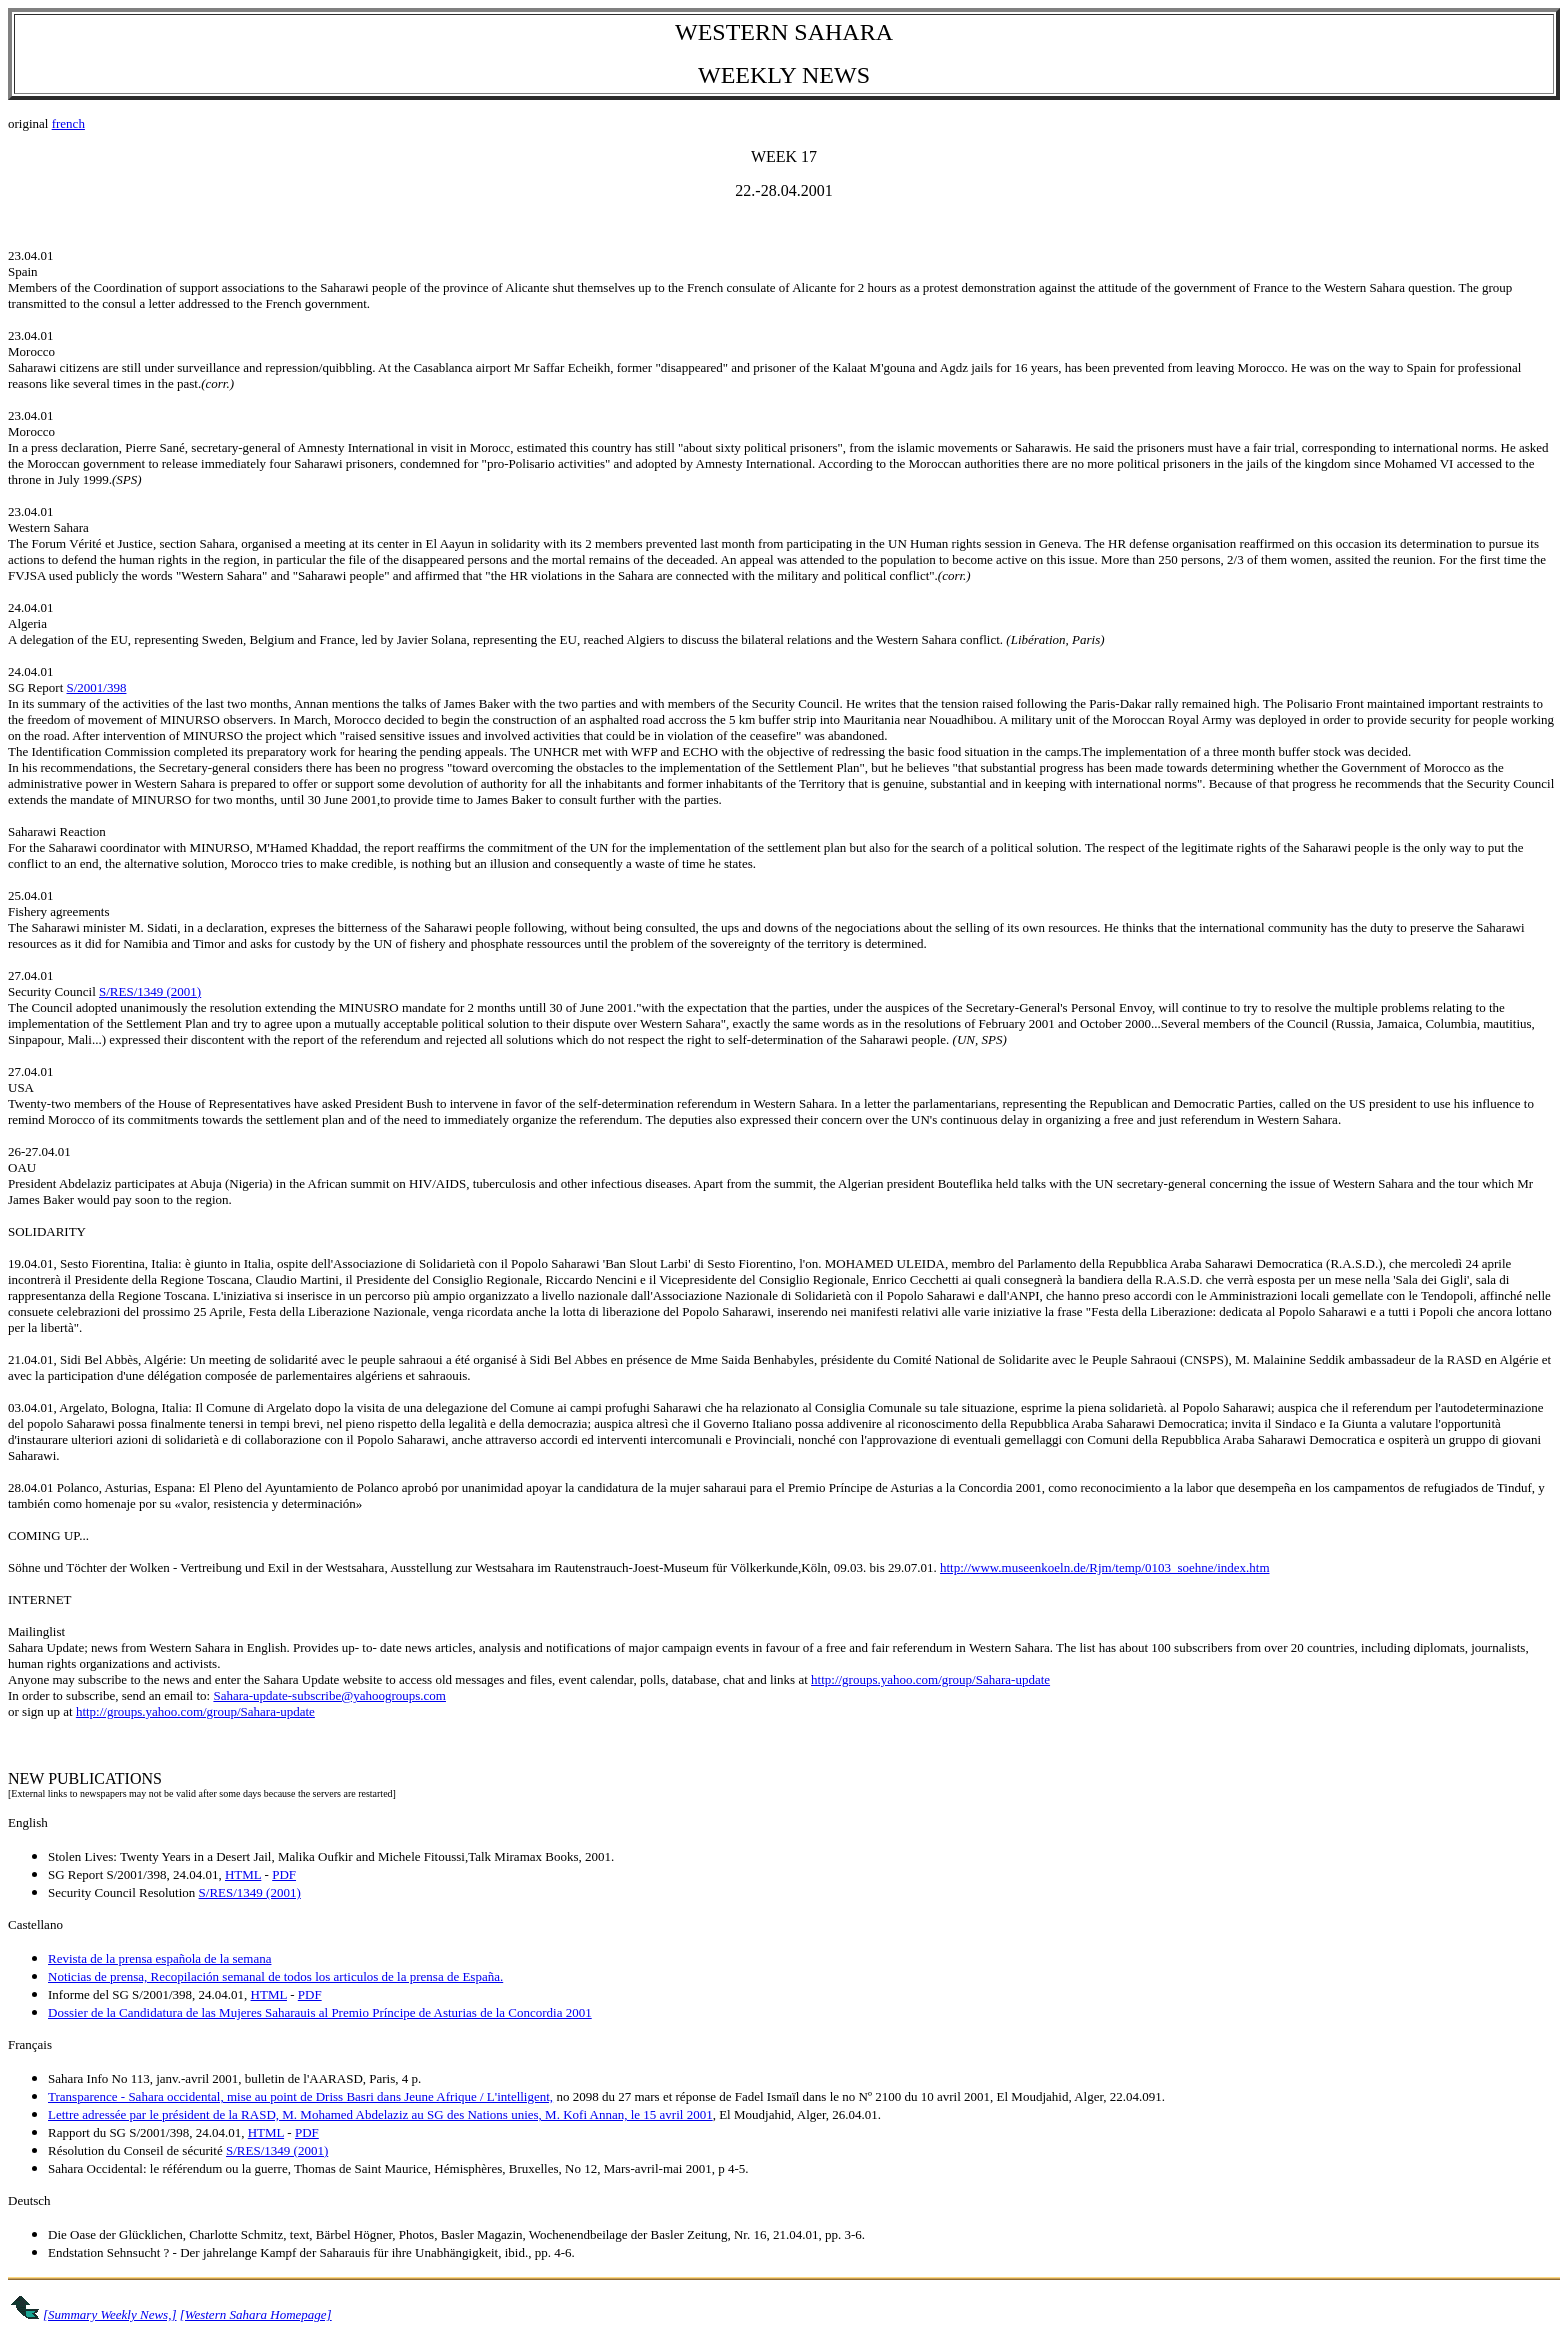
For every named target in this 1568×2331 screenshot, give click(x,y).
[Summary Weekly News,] (109, 2314)
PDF (284, 1874)
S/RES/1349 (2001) (150, 991)
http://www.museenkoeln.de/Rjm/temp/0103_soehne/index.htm (1105, 1567)
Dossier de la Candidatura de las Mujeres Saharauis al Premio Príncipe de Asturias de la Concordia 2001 (320, 2012)
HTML (243, 1874)
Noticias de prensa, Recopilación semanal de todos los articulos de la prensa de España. (275, 1976)
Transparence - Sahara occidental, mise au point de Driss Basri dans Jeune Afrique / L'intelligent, (300, 2096)
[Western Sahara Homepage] (256, 2314)
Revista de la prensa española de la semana (159, 1958)
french (68, 123)
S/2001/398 (97, 687)
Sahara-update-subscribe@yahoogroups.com (329, 1695)
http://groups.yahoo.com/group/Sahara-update (930, 1679)
